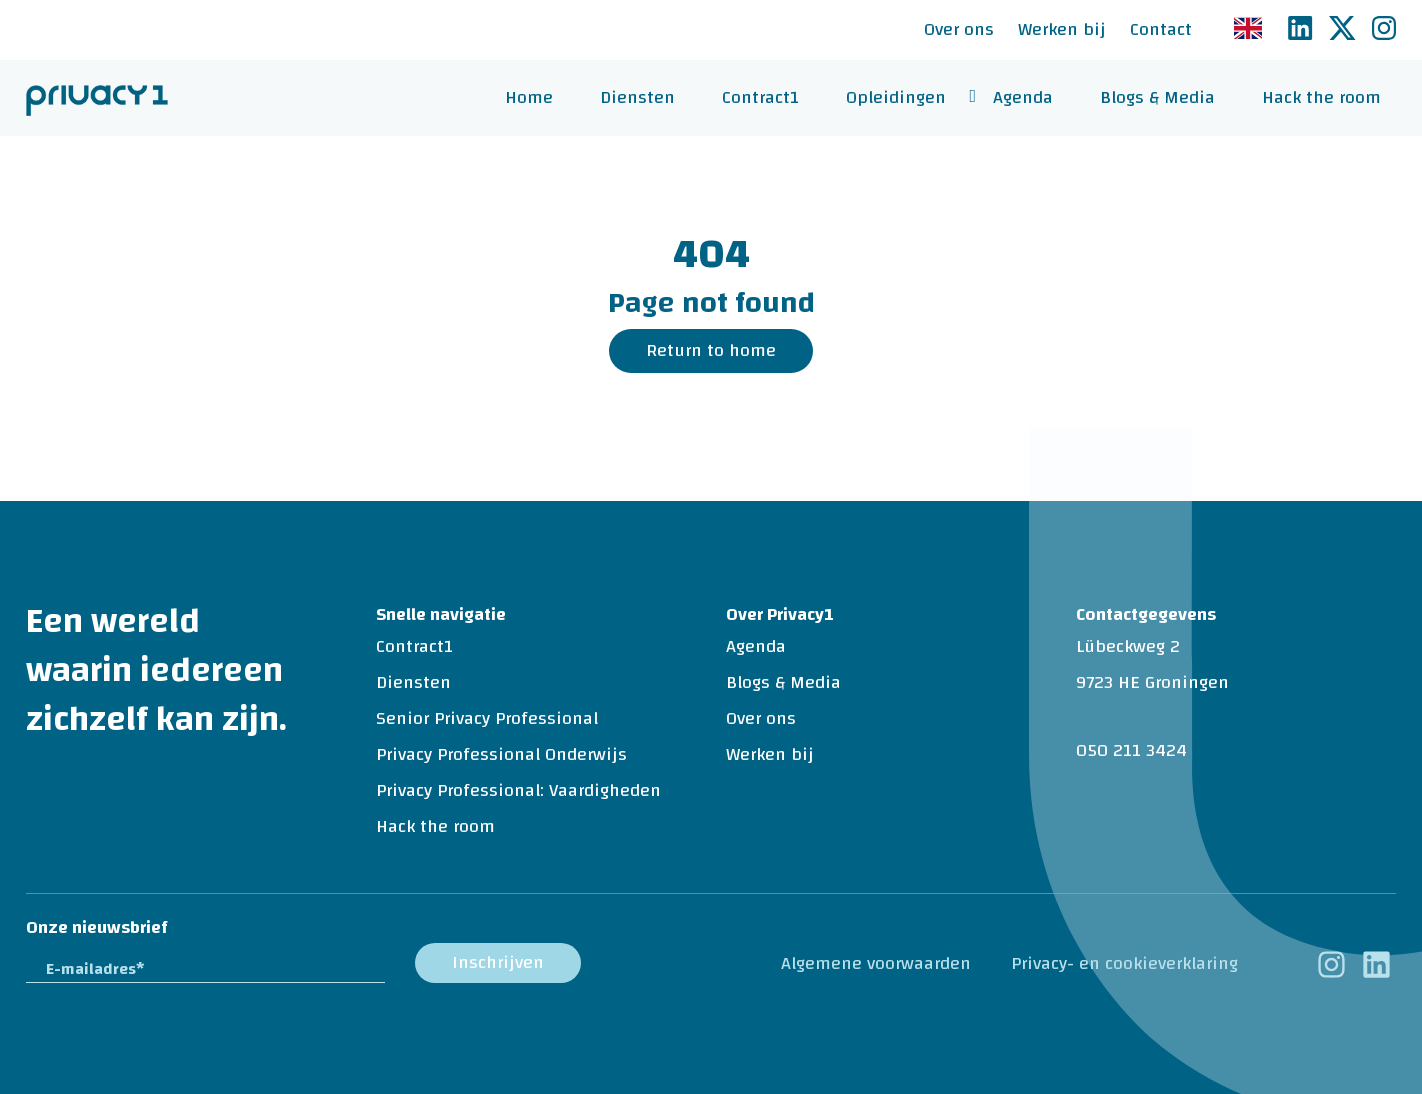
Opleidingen (896, 97)
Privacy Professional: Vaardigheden (518, 790)
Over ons (959, 29)
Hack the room (1321, 97)
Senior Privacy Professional (487, 718)
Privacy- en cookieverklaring (1124, 963)
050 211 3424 (1131, 750)
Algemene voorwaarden (876, 963)
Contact (1161, 29)
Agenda (1023, 97)
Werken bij (1062, 29)
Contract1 (760, 97)
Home (529, 97)
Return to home (711, 350)
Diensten (637, 97)
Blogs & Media (1157, 97)
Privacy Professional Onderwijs (501, 754)
